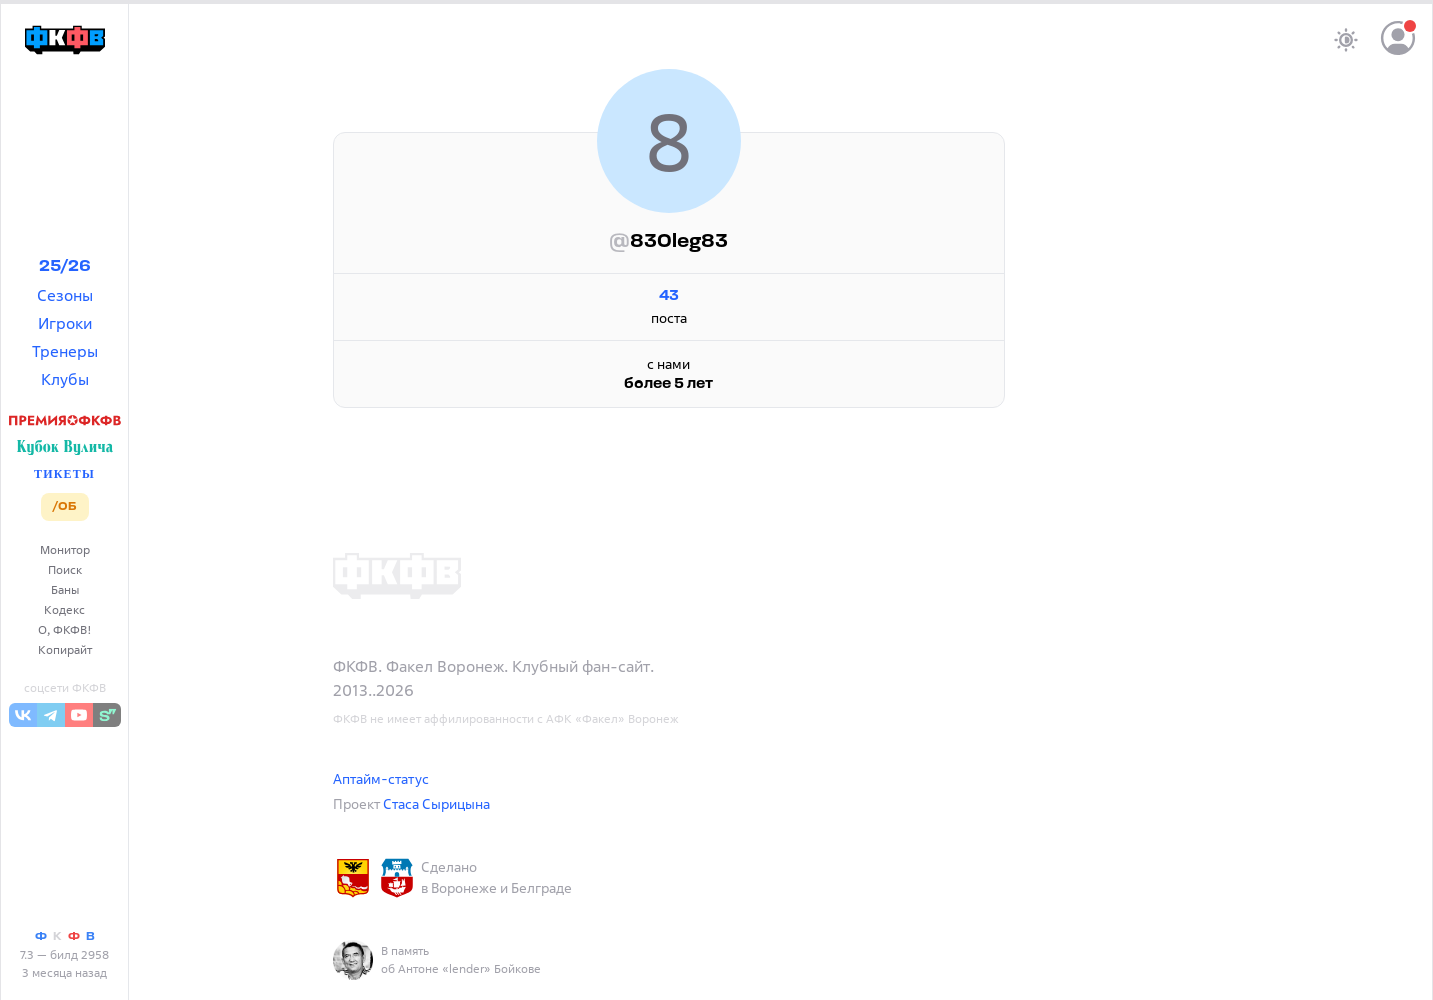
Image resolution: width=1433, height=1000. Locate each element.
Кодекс (64, 609)
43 (669, 296)
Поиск (65, 569)
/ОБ (64, 507)
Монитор (65, 549)
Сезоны (65, 295)
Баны (65, 589)
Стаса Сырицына (436, 803)
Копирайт (65, 649)
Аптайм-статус (381, 778)
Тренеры (65, 351)
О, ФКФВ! (65, 629)
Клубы (65, 379)
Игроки (65, 323)
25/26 (65, 267)
